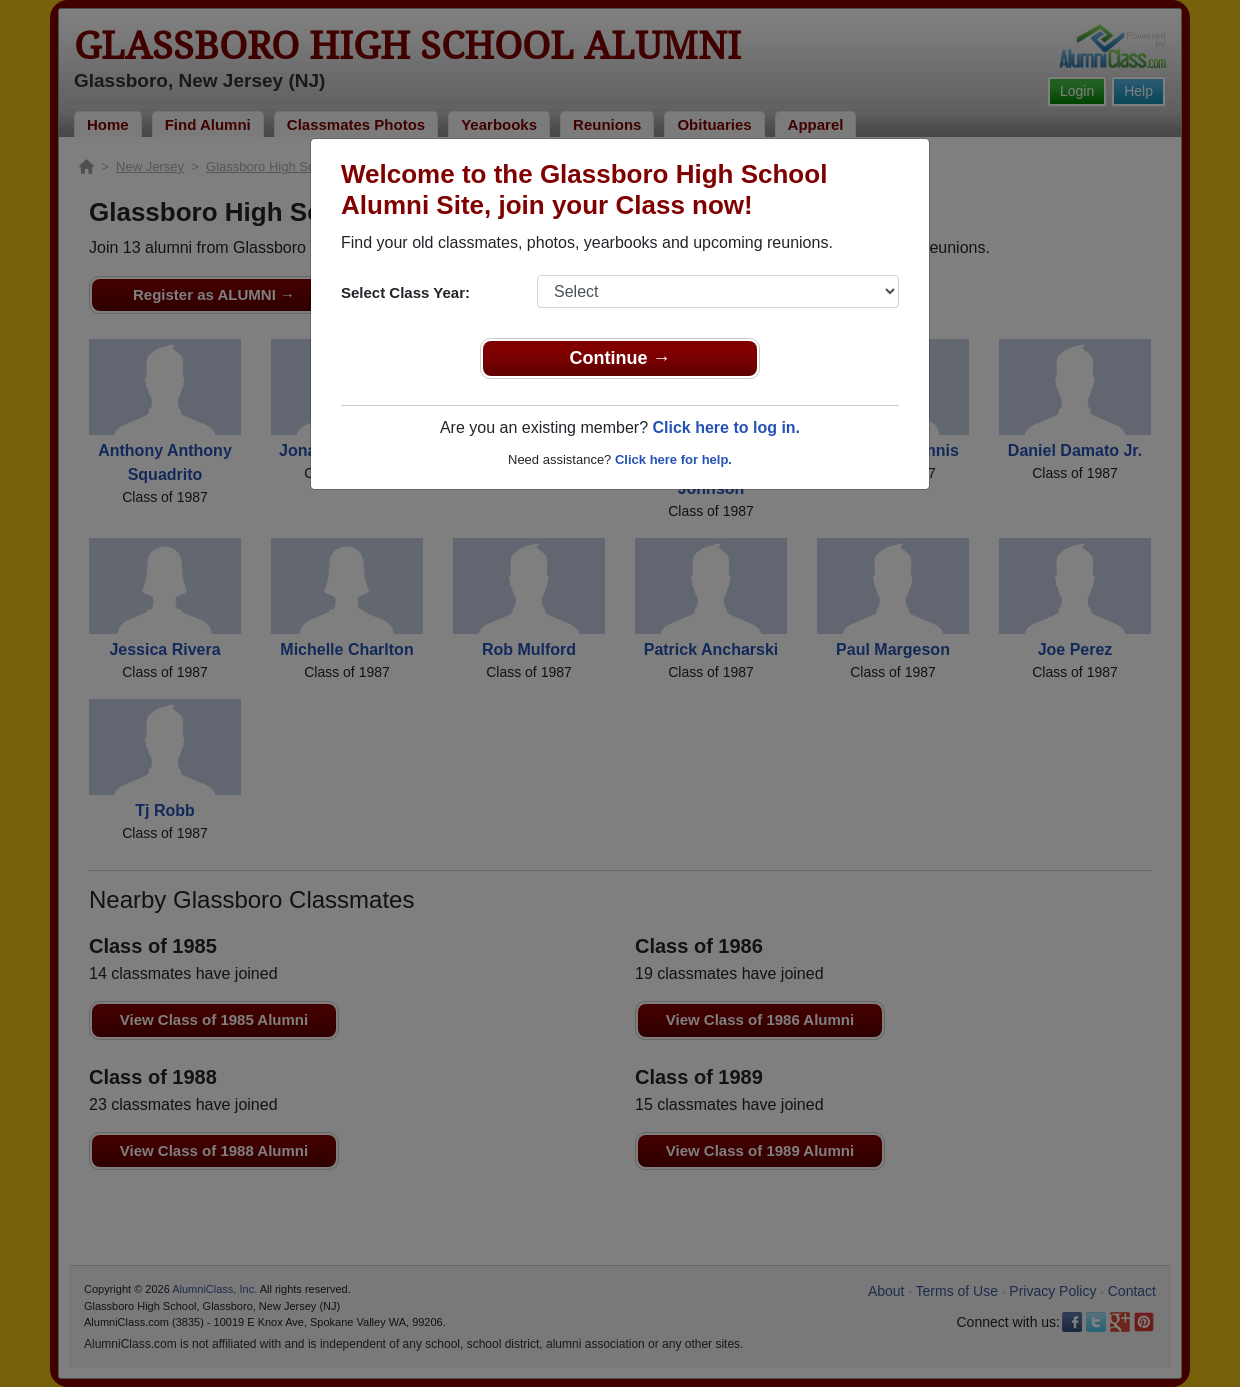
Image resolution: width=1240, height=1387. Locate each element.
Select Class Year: (405, 292)
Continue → (620, 358)
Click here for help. (673, 459)
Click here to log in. (726, 427)
